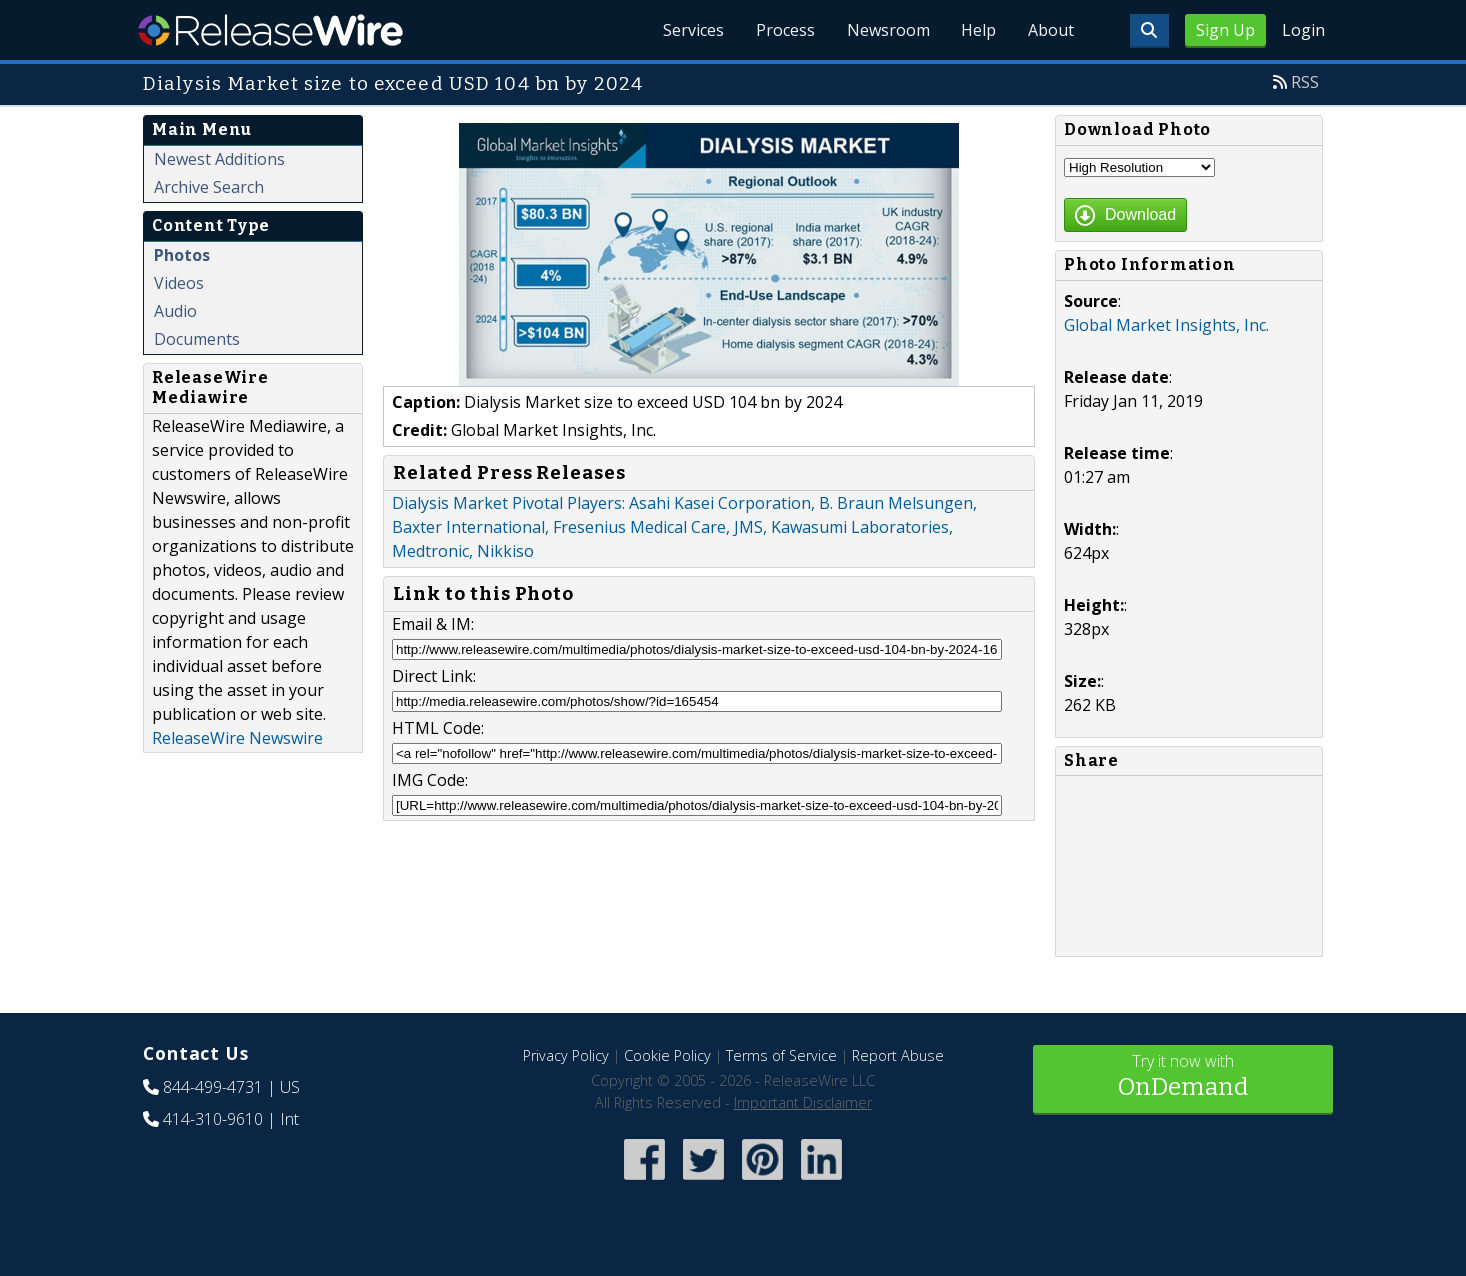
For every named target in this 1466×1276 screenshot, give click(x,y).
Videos (179, 283)
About (1051, 30)
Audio (175, 311)
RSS (1305, 82)
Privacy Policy (566, 1055)
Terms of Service (781, 1055)
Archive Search (209, 187)
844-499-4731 (213, 1087)
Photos (182, 255)
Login (1303, 30)
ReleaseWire (270, 30)
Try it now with (1183, 1077)
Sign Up (1225, 30)
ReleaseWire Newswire (237, 738)
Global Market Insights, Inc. (1166, 325)
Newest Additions (219, 159)
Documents (197, 339)
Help (978, 30)
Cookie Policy (667, 1055)
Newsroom (887, 30)
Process (784, 30)
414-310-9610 (213, 1119)
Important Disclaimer (803, 1102)
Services (692, 30)
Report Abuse (898, 1055)
